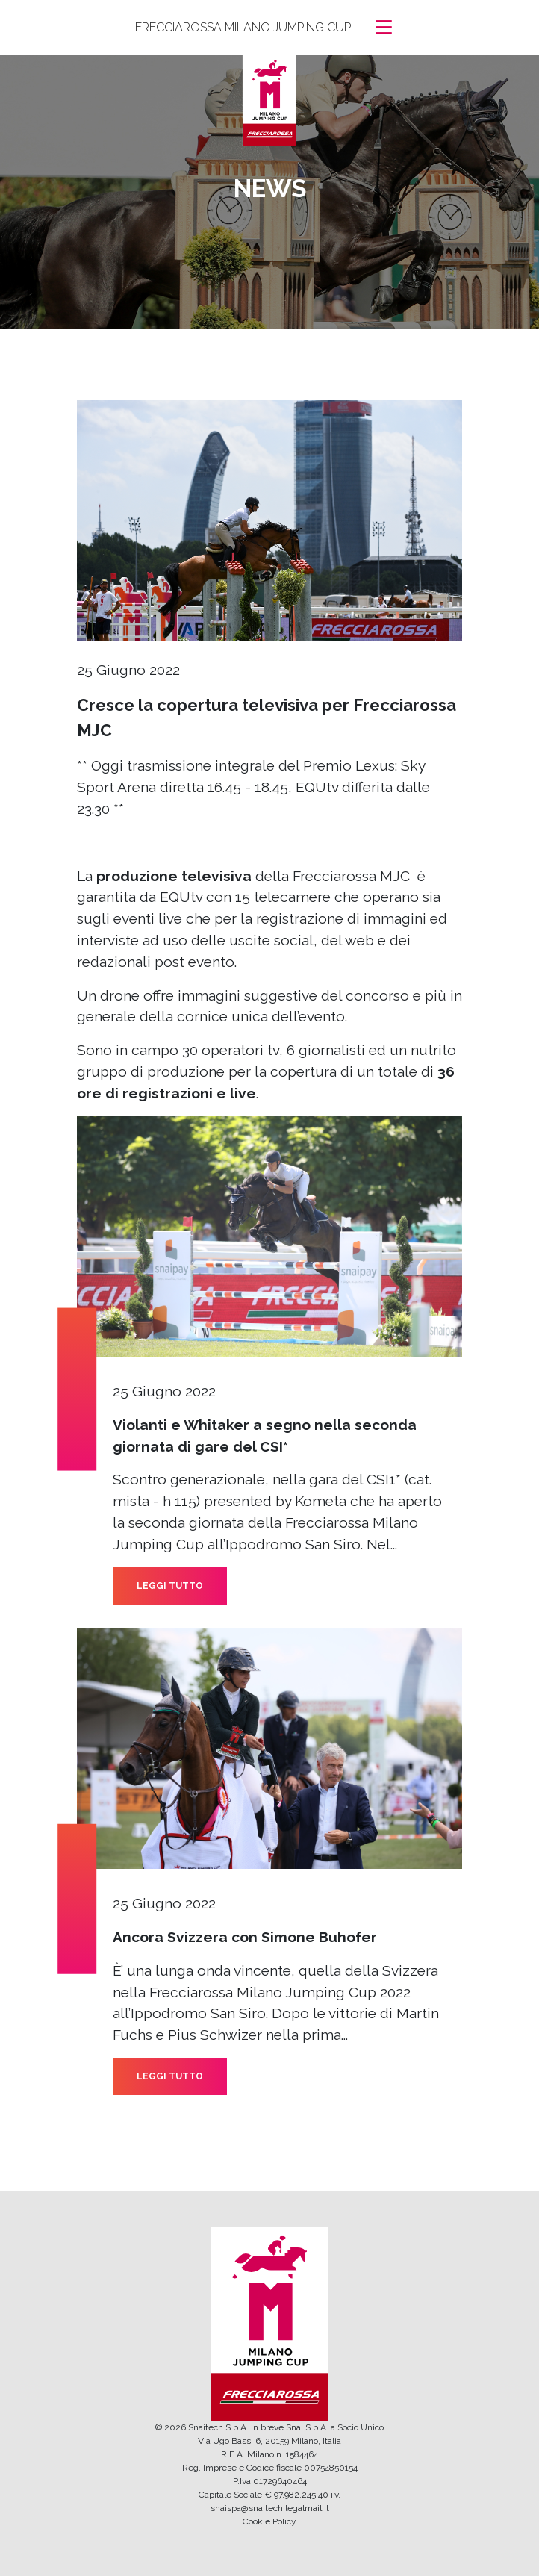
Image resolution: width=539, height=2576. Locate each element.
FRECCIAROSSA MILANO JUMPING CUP (243, 27)
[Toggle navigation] (384, 27)
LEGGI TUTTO (170, 1586)
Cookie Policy (269, 2521)
